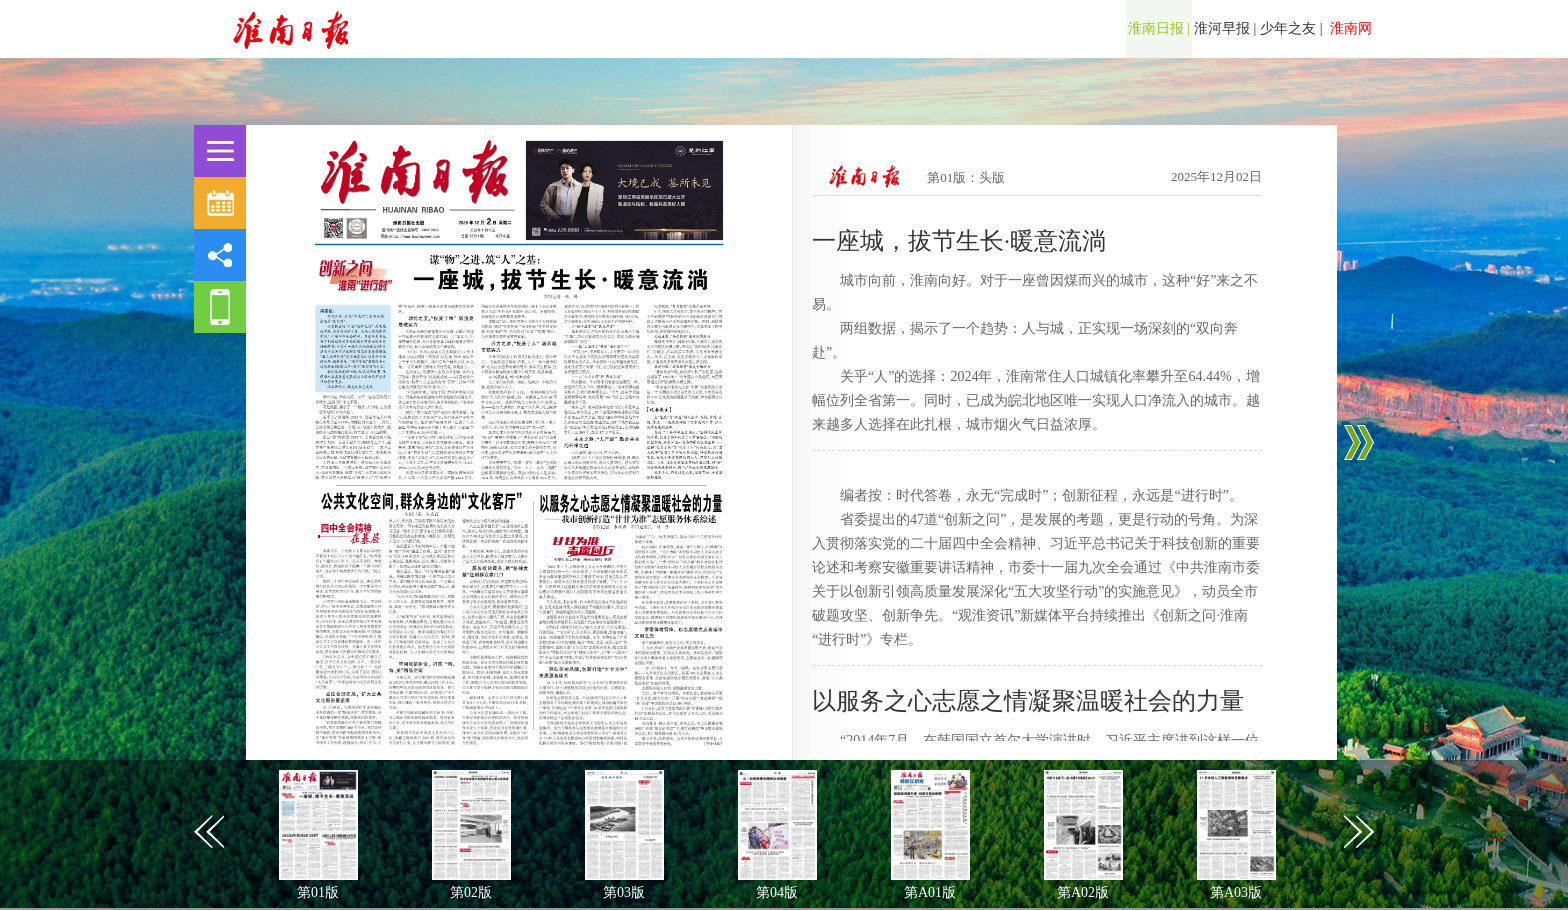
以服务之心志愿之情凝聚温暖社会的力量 (1028, 701)
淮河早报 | (1225, 28)
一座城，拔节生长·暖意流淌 (959, 241)
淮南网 (1350, 28)
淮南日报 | (1159, 28)
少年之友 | (1291, 28)
